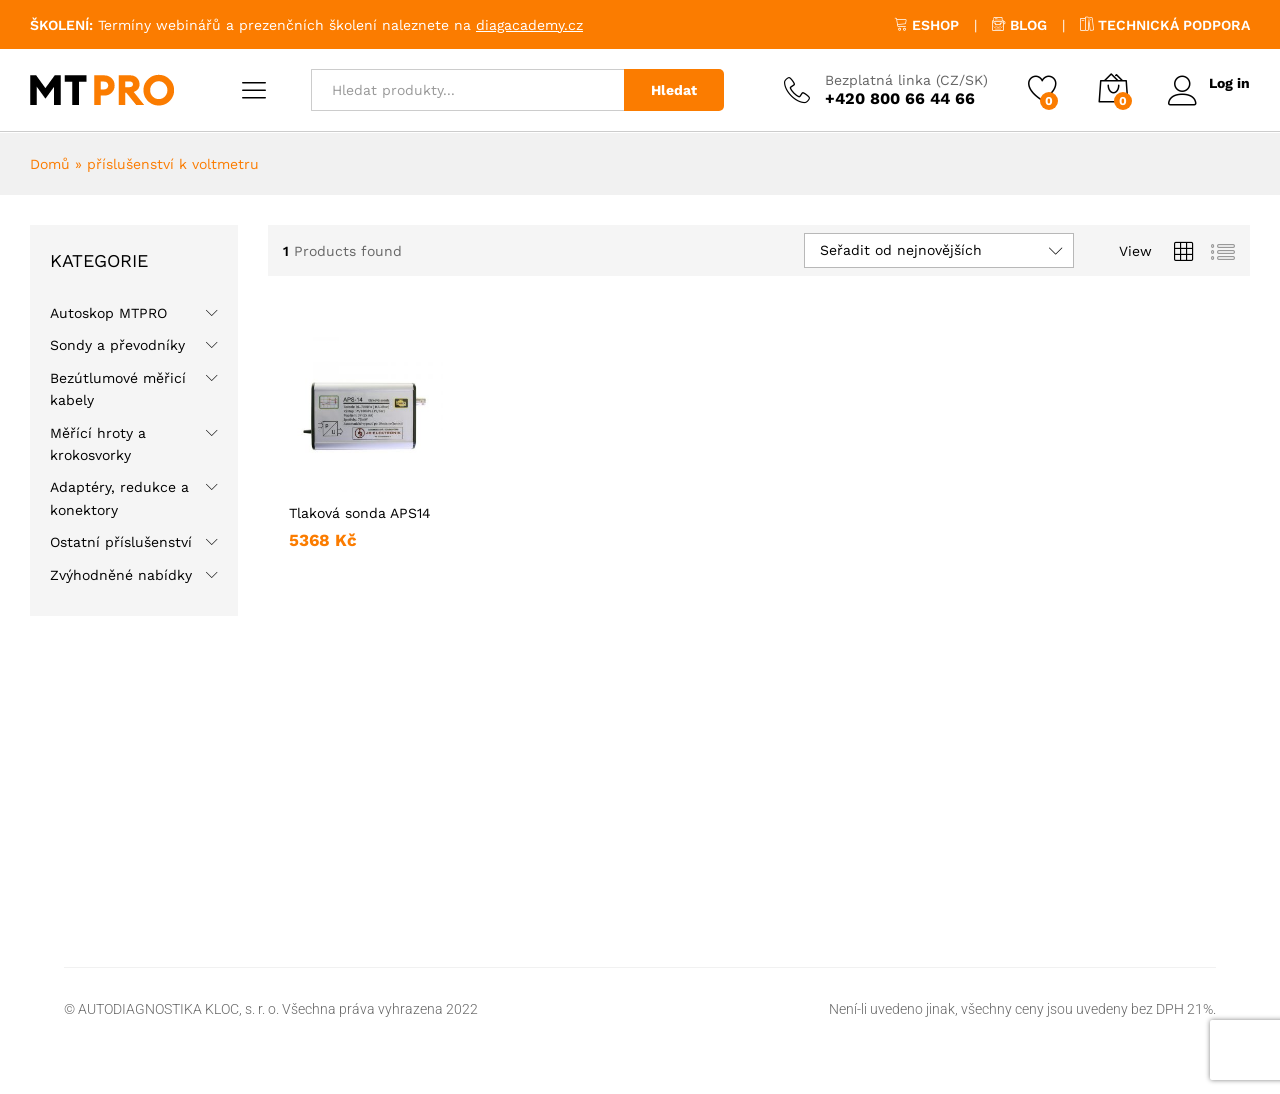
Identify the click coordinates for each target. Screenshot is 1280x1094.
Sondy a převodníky (117, 345)
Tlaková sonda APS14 (360, 513)
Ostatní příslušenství (121, 542)
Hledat (673, 90)
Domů (50, 164)
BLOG (1019, 25)
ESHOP (926, 25)
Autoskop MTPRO (108, 313)
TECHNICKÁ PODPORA (1165, 25)
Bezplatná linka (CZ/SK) (905, 80)
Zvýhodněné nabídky (121, 575)
